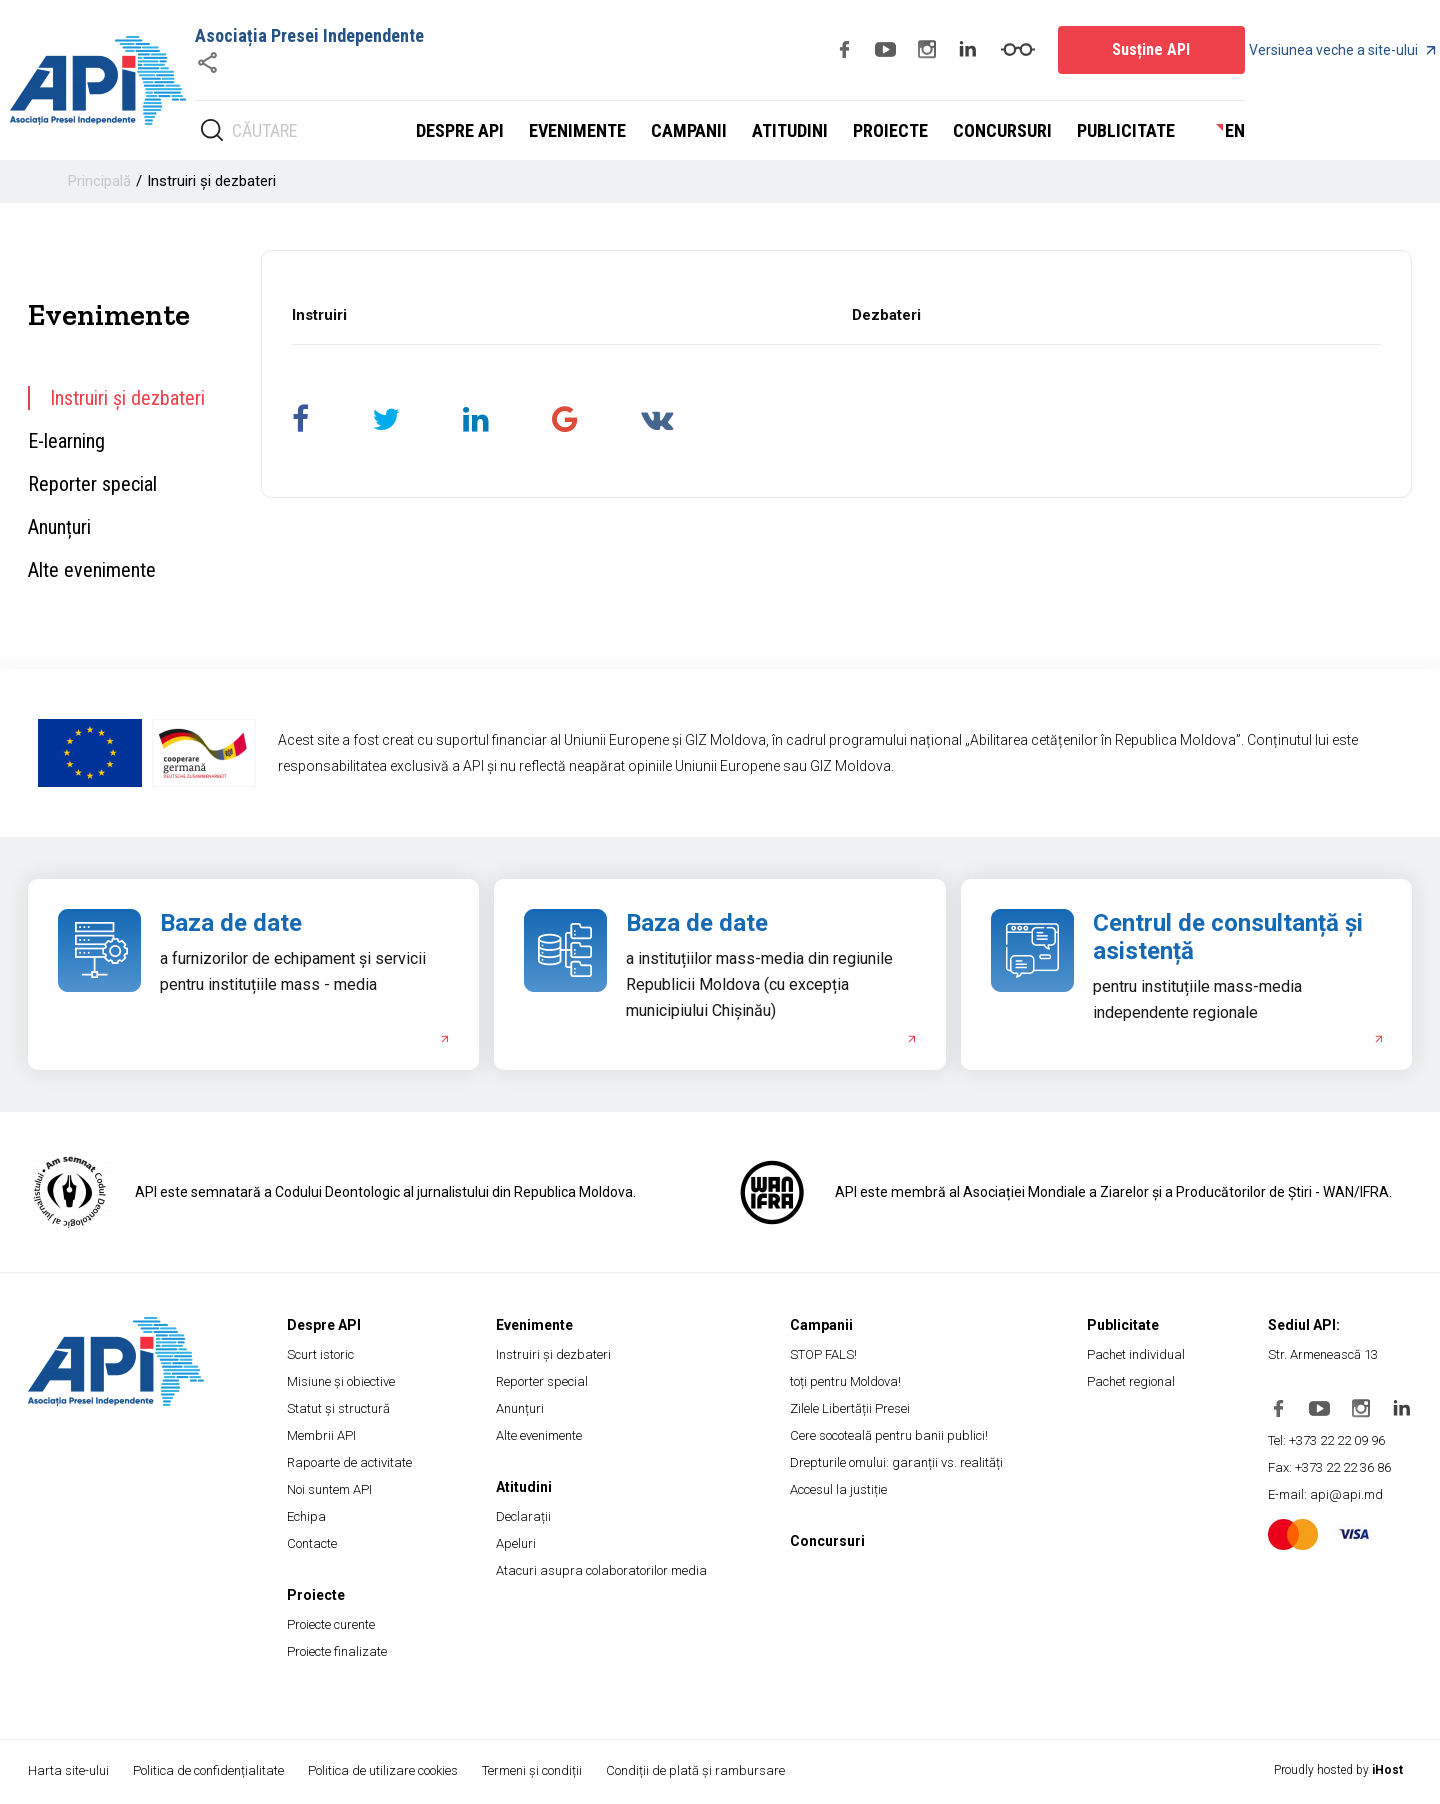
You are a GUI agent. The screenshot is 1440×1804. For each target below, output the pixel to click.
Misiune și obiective (341, 1381)
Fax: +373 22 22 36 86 (1329, 1467)
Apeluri (516, 1543)
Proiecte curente (331, 1624)
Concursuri (1002, 130)
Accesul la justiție (838, 1489)
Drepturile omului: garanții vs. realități (896, 1462)
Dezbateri (886, 315)
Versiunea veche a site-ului (1342, 50)
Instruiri (319, 315)
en (1235, 130)
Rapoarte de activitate (349, 1462)
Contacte (312, 1543)
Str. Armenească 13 (1323, 1354)
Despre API (460, 130)
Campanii (689, 130)
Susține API (1151, 49)
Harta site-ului (68, 1770)
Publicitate (1126, 130)
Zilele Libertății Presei (850, 1408)
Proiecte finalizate (337, 1651)
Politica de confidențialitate (209, 1770)
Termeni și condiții (535, 1770)
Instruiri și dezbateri (211, 181)
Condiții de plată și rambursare (699, 1770)
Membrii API (321, 1435)
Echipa (306, 1516)
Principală (99, 181)
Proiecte (890, 130)
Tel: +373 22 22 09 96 (1326, 1440)
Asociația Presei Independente (309, 35)
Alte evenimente (92, 570)
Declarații (523, 1516)
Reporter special (92, 484)
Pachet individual (1136, 1354)
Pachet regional (1131, 1381)
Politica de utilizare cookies (385, 1770)
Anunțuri (59, 527)
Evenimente (577, 130)
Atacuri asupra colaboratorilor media (601, 1570)
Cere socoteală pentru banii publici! (889, 1435)
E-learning (66, 441)
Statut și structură (338, 1408)
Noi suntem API (329, 1489)
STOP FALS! (823, 1354)
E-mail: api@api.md (1325, 1494)
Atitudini (790, 130)
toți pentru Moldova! (845, 1381)
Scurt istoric (320, 1354)
